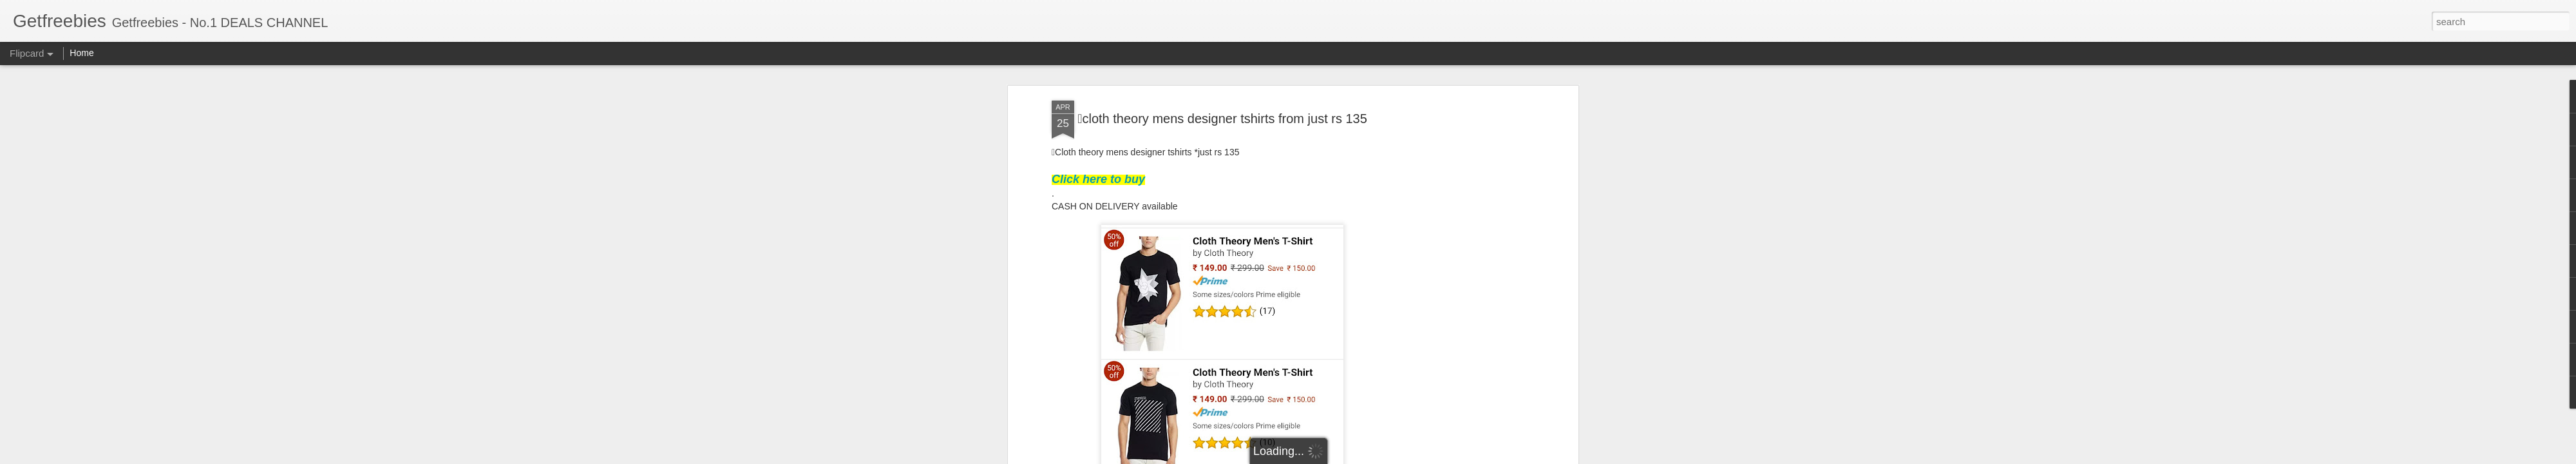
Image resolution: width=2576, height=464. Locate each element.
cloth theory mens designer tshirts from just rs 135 (1222, 118)
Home (81, 53)
